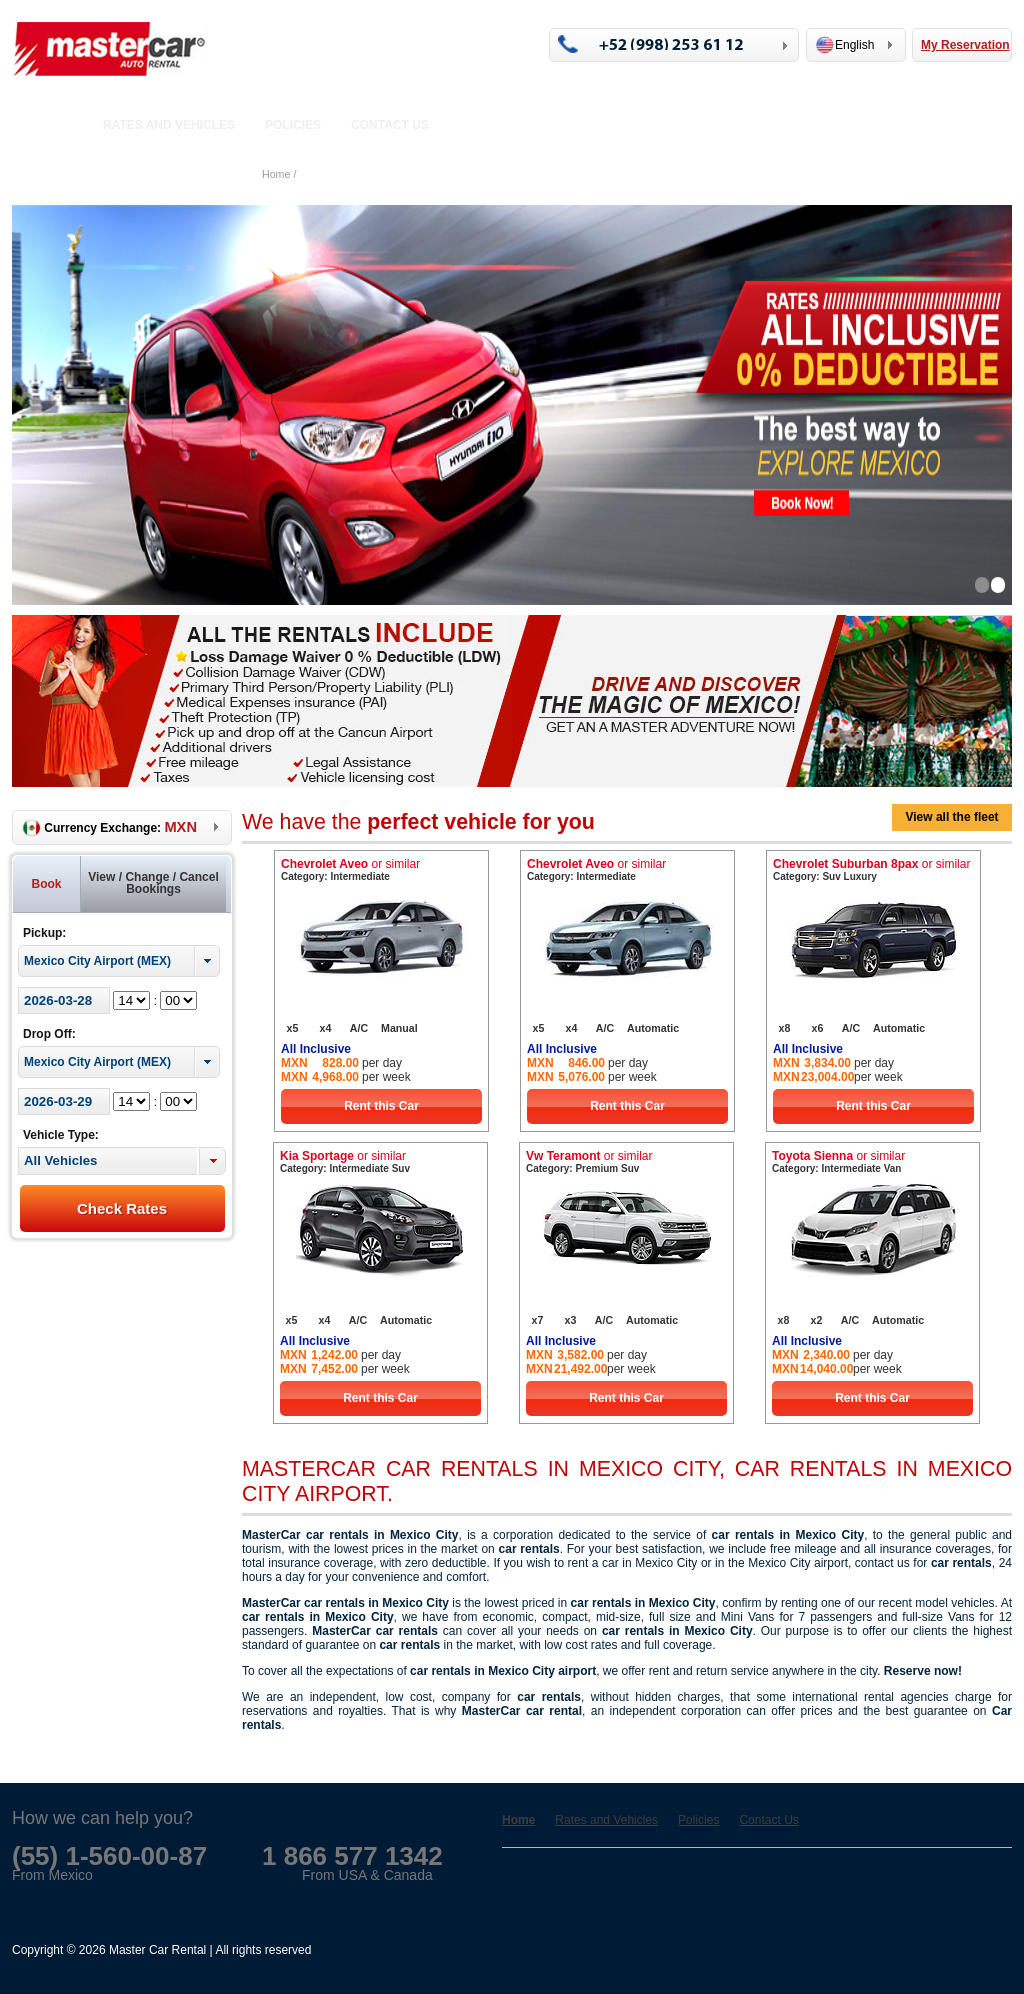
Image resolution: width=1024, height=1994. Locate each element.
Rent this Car (381, 1106)
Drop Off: (49, 1034)
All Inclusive (316, 1049)
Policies (293, 125)
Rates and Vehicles (169, 125)
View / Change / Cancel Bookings (153, 883)
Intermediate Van (861, 1168)
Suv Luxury (849, 876)
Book (47, 884)
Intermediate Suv (369, 1168)
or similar (395, 864)
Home (55, 125)
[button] (212, 1161)
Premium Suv (607, 1168)
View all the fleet (951, 817)
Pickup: (44, 933)
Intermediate (359, 876)
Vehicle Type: (61, 1135)
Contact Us (390, 125)
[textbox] (107, 1161)
